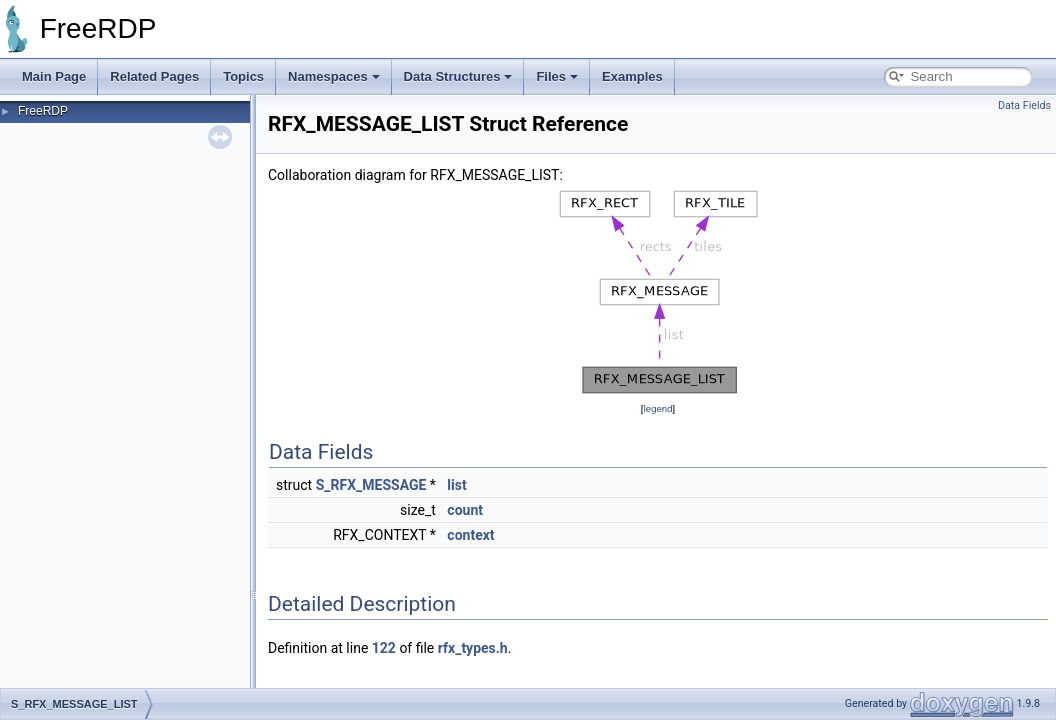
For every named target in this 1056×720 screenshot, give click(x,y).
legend (657, 408)
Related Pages (154, 76)
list (456, 485)
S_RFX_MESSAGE (371, 485)
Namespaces (334, 76)
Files (557, 76)
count (465, 510)
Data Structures (458, 76)
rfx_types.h (473, 648)
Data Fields (1024, 105)
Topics (243, 76)
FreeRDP (43, 111)
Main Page (54, 76)
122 (384, 648)
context (470, 535)
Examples (632, 76)
